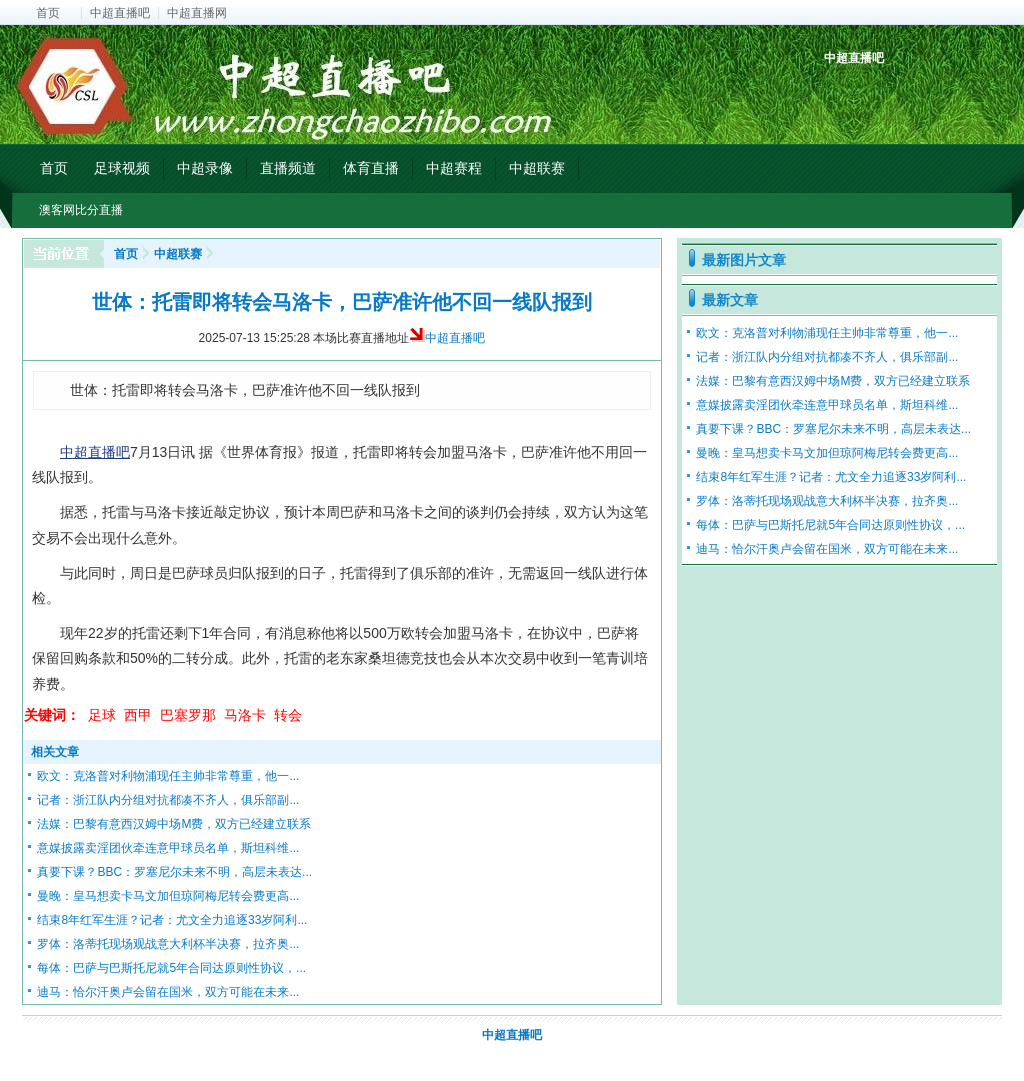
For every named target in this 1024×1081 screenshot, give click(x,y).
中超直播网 (197, 13)
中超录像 (205, 168)
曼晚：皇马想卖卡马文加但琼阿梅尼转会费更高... (168, 896)
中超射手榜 (887, 92)
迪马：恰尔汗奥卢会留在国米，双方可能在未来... (168, 992)
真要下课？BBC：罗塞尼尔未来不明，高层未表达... (174, 872)
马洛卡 (245, 715)
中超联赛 (537, 168)
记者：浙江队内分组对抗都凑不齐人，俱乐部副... (168, 800)
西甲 (138, 715)
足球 (102, 715)
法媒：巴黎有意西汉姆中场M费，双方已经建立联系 (174, 824)
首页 (48, 13)
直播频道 (288, 168)
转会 (288, 715)
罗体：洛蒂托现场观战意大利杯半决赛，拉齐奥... (168, 944)
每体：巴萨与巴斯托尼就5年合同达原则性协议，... (171, 968)
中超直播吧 (120, 13)
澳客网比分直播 (81, 210)
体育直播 (371, 168)
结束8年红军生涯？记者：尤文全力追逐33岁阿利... (172, 920)
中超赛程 (454, 168)
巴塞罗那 (188, 715)
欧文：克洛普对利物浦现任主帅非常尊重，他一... (168, 776)
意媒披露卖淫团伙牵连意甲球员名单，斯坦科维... (168, 848)
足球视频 (122, 168)
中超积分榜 (841, 92)
